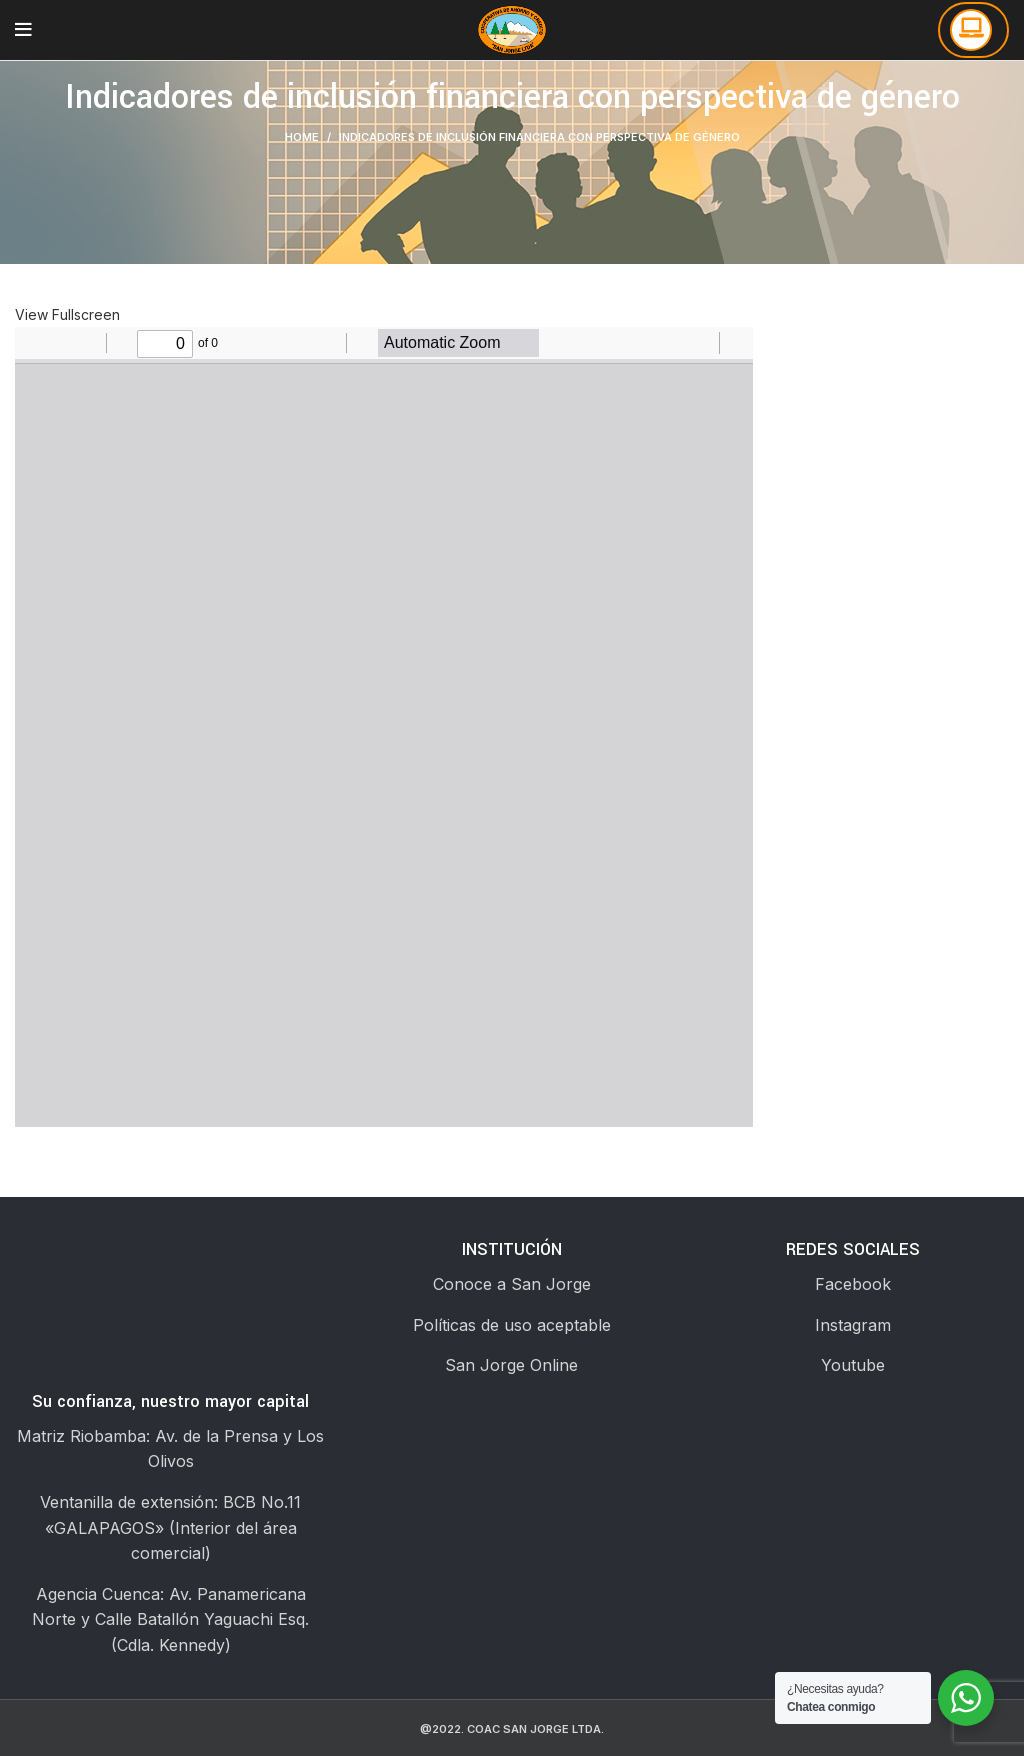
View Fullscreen (67, 314)
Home (302, 137)
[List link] (511, 1285)
